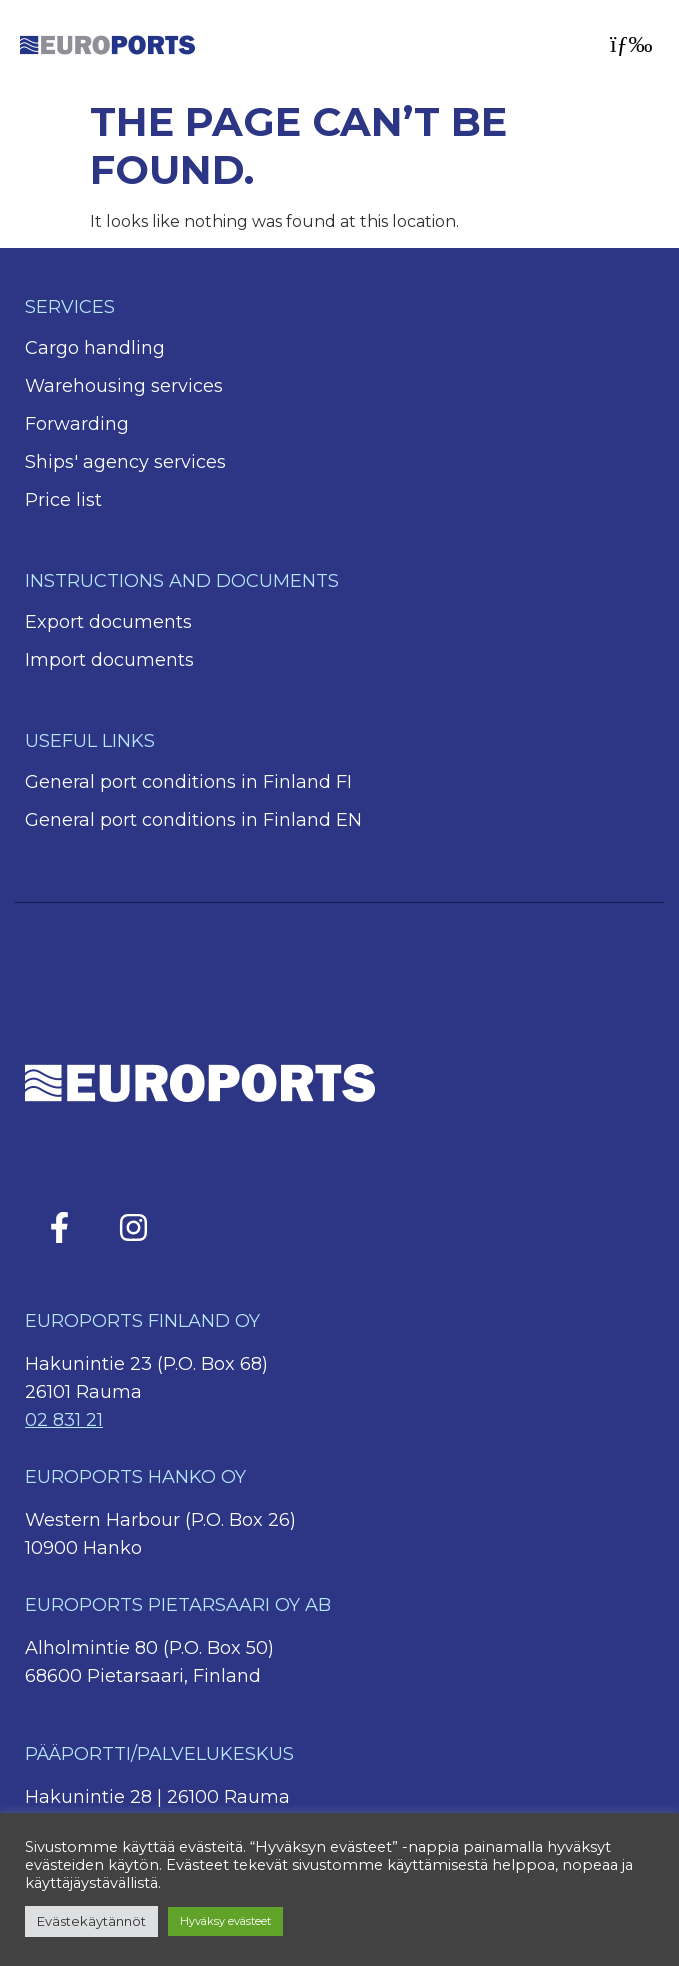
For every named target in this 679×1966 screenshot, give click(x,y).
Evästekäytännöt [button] (91, 1921)
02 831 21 (64, 1420)
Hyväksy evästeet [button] (225, 1921)
